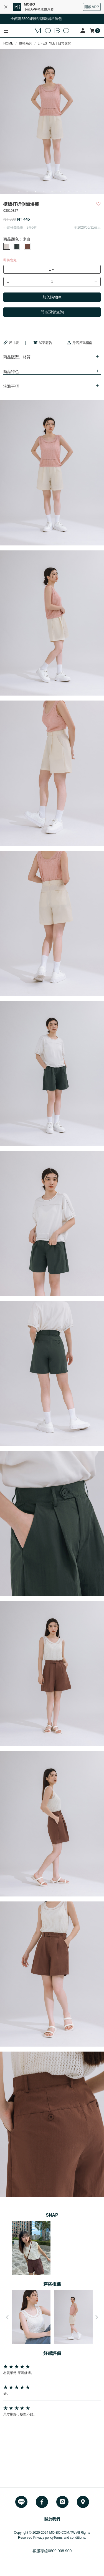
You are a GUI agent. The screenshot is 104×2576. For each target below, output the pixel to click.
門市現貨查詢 (52, 312)
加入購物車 (52, 297)
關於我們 (52, 2519)
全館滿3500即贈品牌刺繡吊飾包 (40, 19)
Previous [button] (7, 2317)
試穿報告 (42, 342)
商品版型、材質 (17, 357)
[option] (52, 121)
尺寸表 (11, 342)
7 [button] (69, 191)
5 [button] (52, 191)
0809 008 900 (60, 2551)
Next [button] (97, 2317)
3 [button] (35, 191)
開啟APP (91, 7)
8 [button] (77, 191)
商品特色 (11, 371)
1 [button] (19, 191)
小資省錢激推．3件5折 (20, 227)
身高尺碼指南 (79, 342)
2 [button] (27, 191)
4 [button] (44, 191)
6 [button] (60, 191)
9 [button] (85, 191)
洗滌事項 (11, 386)
